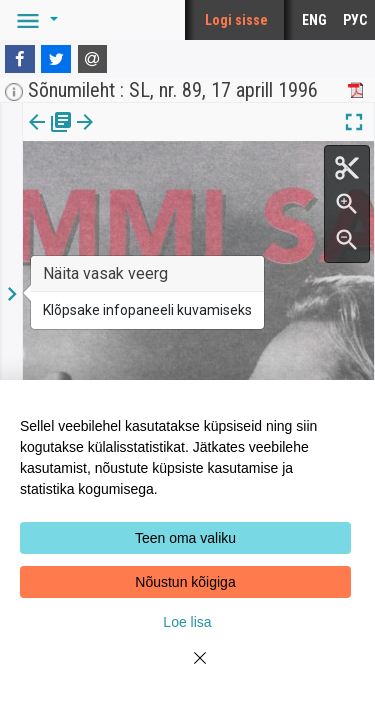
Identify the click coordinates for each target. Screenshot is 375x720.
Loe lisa (187, 622)
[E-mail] (93, 59)
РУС (355, 20)
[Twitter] (56, 59)
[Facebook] (20, 59)
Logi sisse (236, 20)
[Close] (188, 670)
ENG (314, 20)
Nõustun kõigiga (185, 582)
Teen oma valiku (185, 538)
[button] (34, 20)
